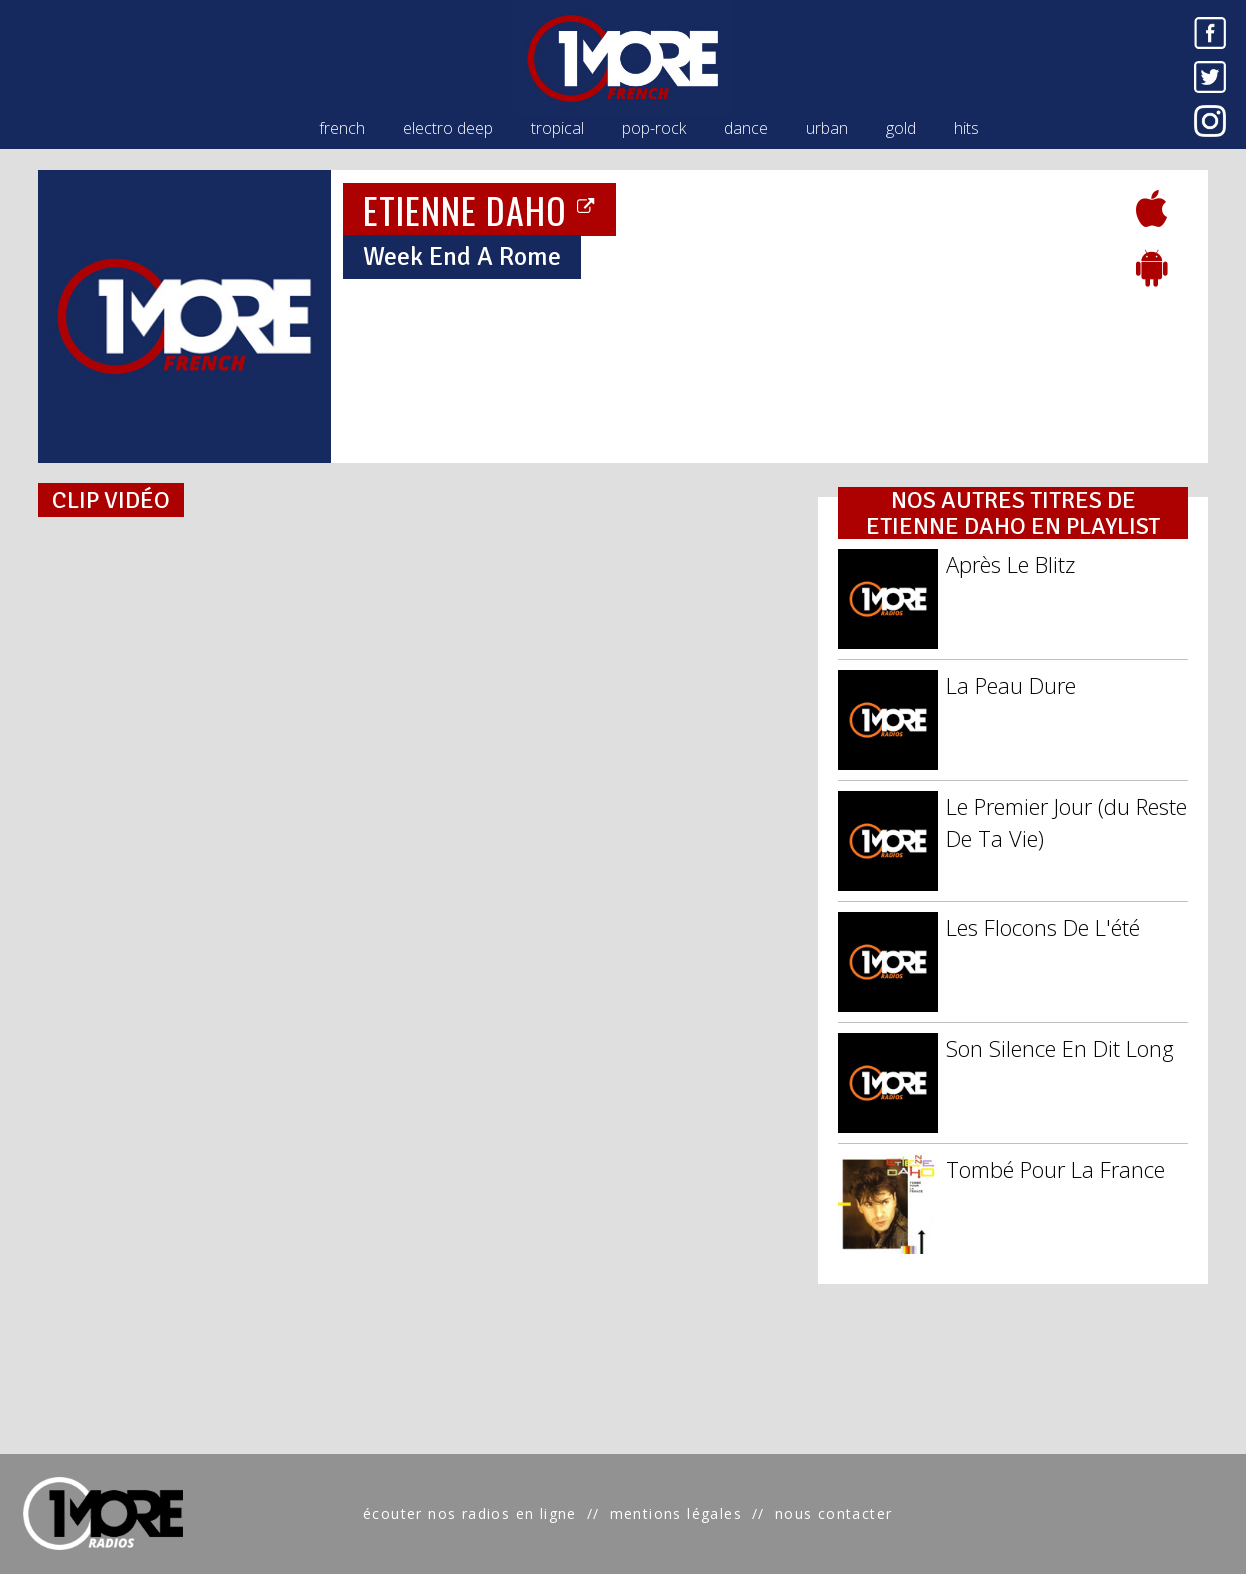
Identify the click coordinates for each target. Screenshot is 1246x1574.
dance (746, 128)
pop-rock (654, 128)
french (342, 128)
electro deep (448, 128)
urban (827, 128)
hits (966, 128)
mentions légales (676, 1513)
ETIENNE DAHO (479, 209)
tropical (557, 128)
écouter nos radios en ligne (470, 1513)
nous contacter (834, 1513)
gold (901, 128)
